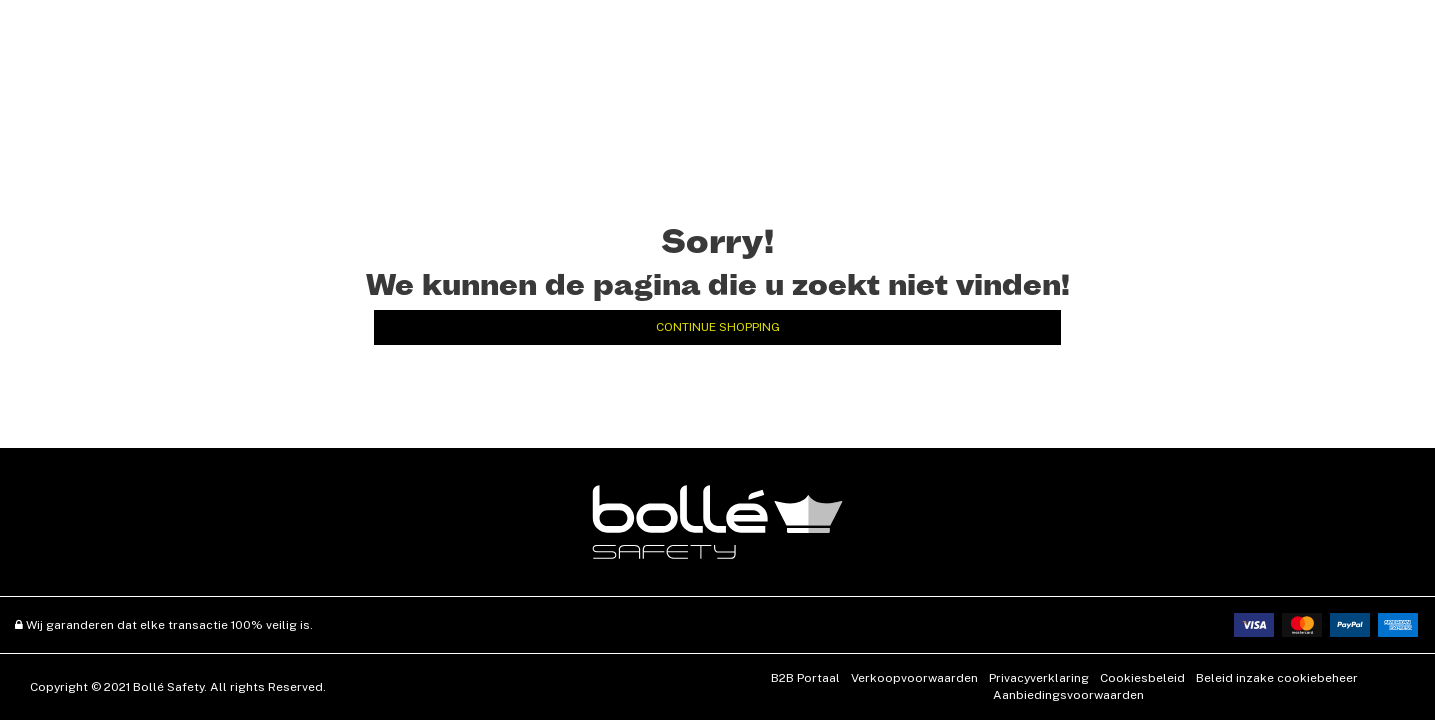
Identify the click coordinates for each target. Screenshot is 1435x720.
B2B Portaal (805, 678)
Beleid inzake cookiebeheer (1277, 678)
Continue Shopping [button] (718, 327)
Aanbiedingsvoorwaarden (1068, 695)
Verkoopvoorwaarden (914, 678)
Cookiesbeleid (1142, 678)
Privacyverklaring (1039, 678)
